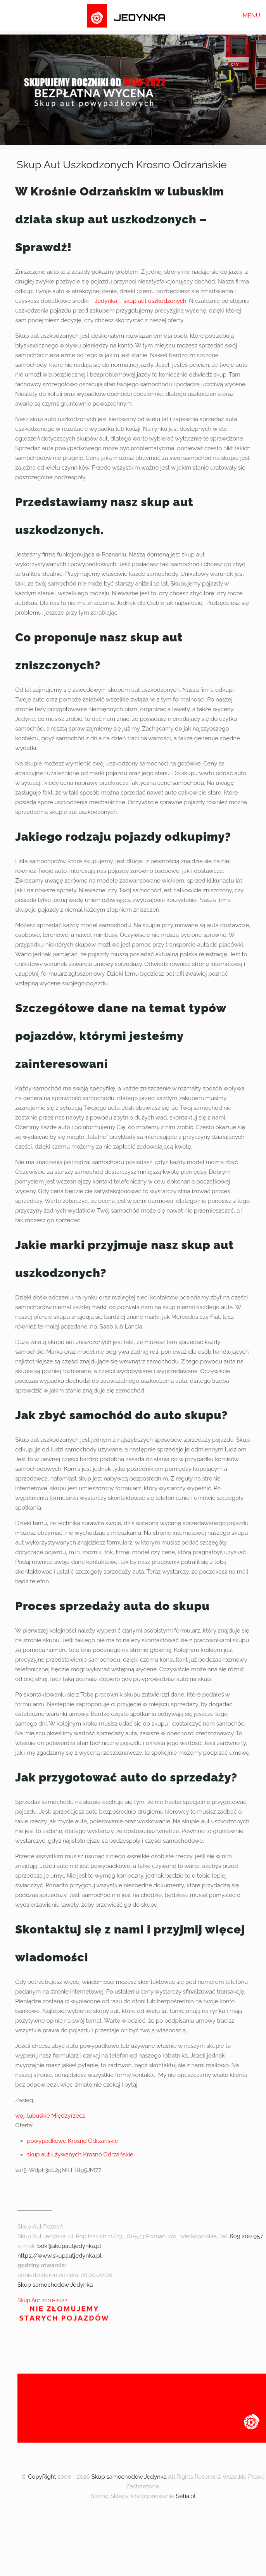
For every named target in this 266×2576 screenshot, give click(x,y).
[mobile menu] (255, 15)
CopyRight (42, 2476)
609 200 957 (246, 2236)
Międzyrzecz (68, 2115)
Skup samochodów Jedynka (55, 2284)
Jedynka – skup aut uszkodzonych (140, 300)
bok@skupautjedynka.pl (69, 2246)
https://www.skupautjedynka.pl (59, 2255)
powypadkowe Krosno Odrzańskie (72, 2140)
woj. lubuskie (32, 2115)
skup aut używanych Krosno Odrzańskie (80, 2154)
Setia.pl (185, 2496)
